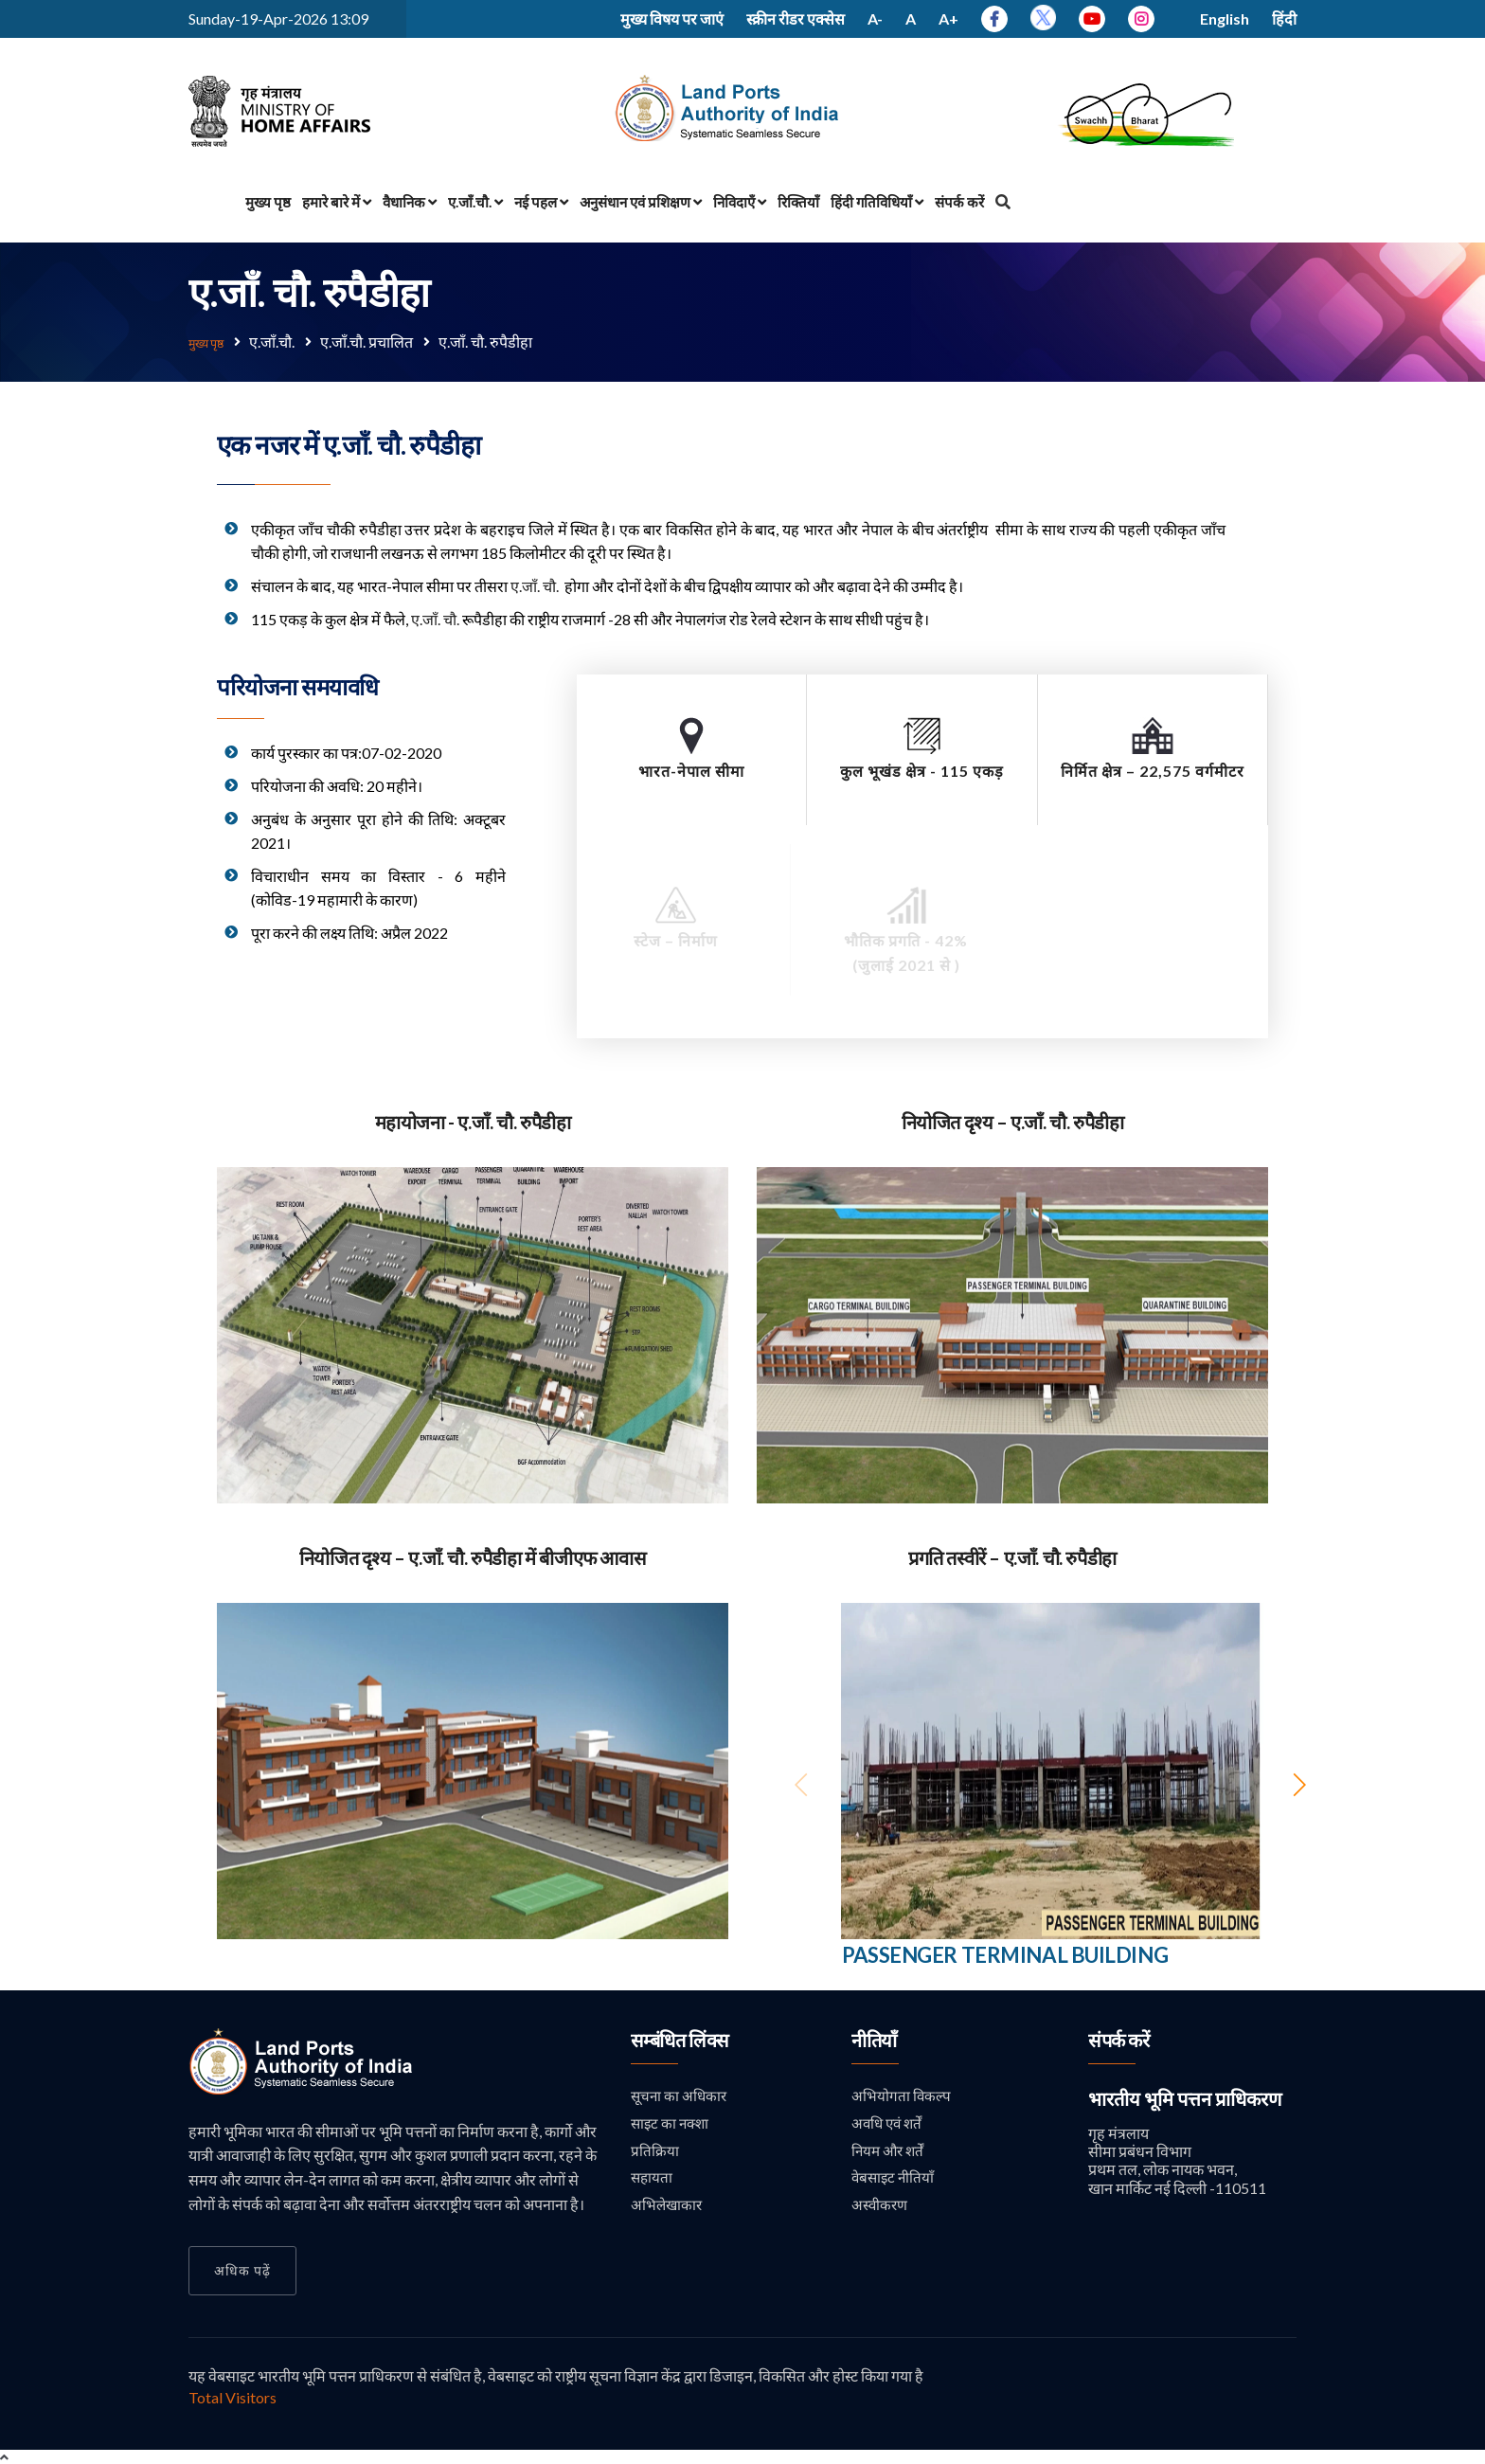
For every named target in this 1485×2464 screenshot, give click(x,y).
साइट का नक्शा (672, 2122)
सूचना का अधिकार (680, 2094)
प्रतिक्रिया (655, 2151)
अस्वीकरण (880, 2207)
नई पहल (541, 201)
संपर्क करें (959, 201)
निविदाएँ (739, 201)
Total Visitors (232, 2395)
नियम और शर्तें (889, 2151)
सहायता (652, 2178)
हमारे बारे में (336, 201)
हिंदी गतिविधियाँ (877, 201)
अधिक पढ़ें (242, 2268)
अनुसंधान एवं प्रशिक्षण (641, 201)
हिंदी (1284, 18)
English (1224, 18)
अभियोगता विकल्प (901, 2094)
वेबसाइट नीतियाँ (894, 2178)
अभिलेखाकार (668, 2207)
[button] (1298, 1783)
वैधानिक (410, 201)
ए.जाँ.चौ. (475, 201)
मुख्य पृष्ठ (268, 201)
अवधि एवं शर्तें (888, 2122)
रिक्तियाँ (798, 201)
